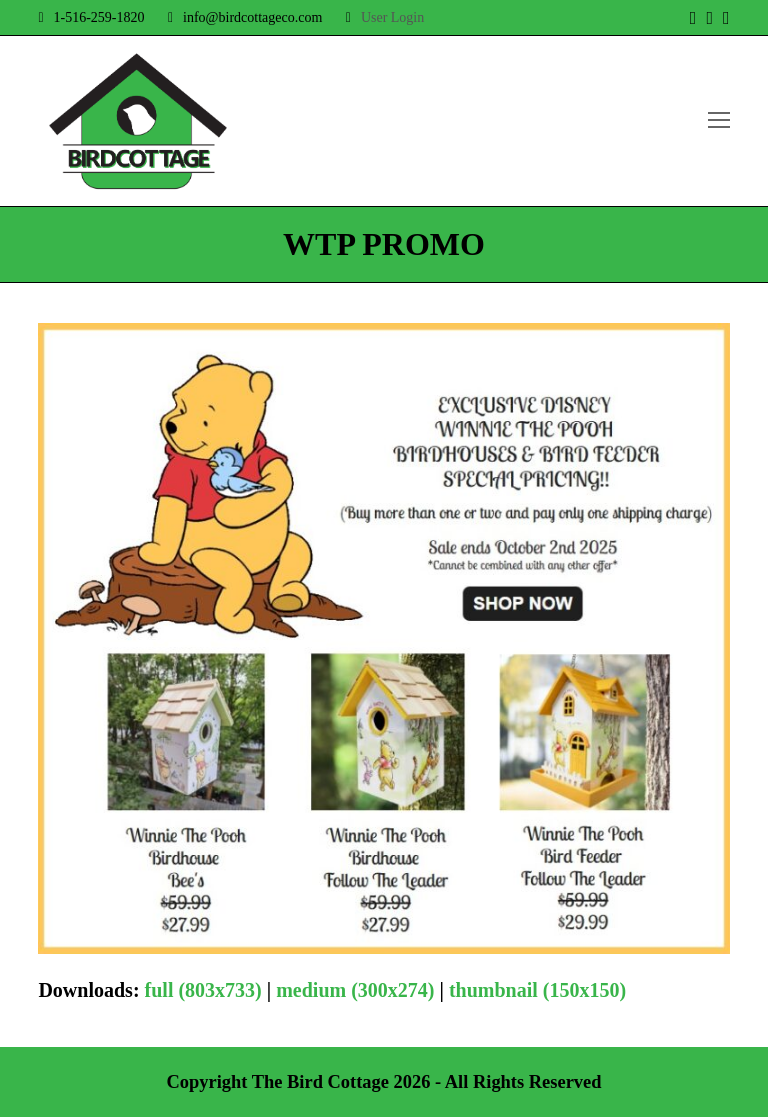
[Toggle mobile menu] (719, 121)
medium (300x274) (355, 990)
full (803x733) (203, 990)
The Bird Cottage (320, 1082)
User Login (392, 17)
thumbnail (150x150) (537, 990)
